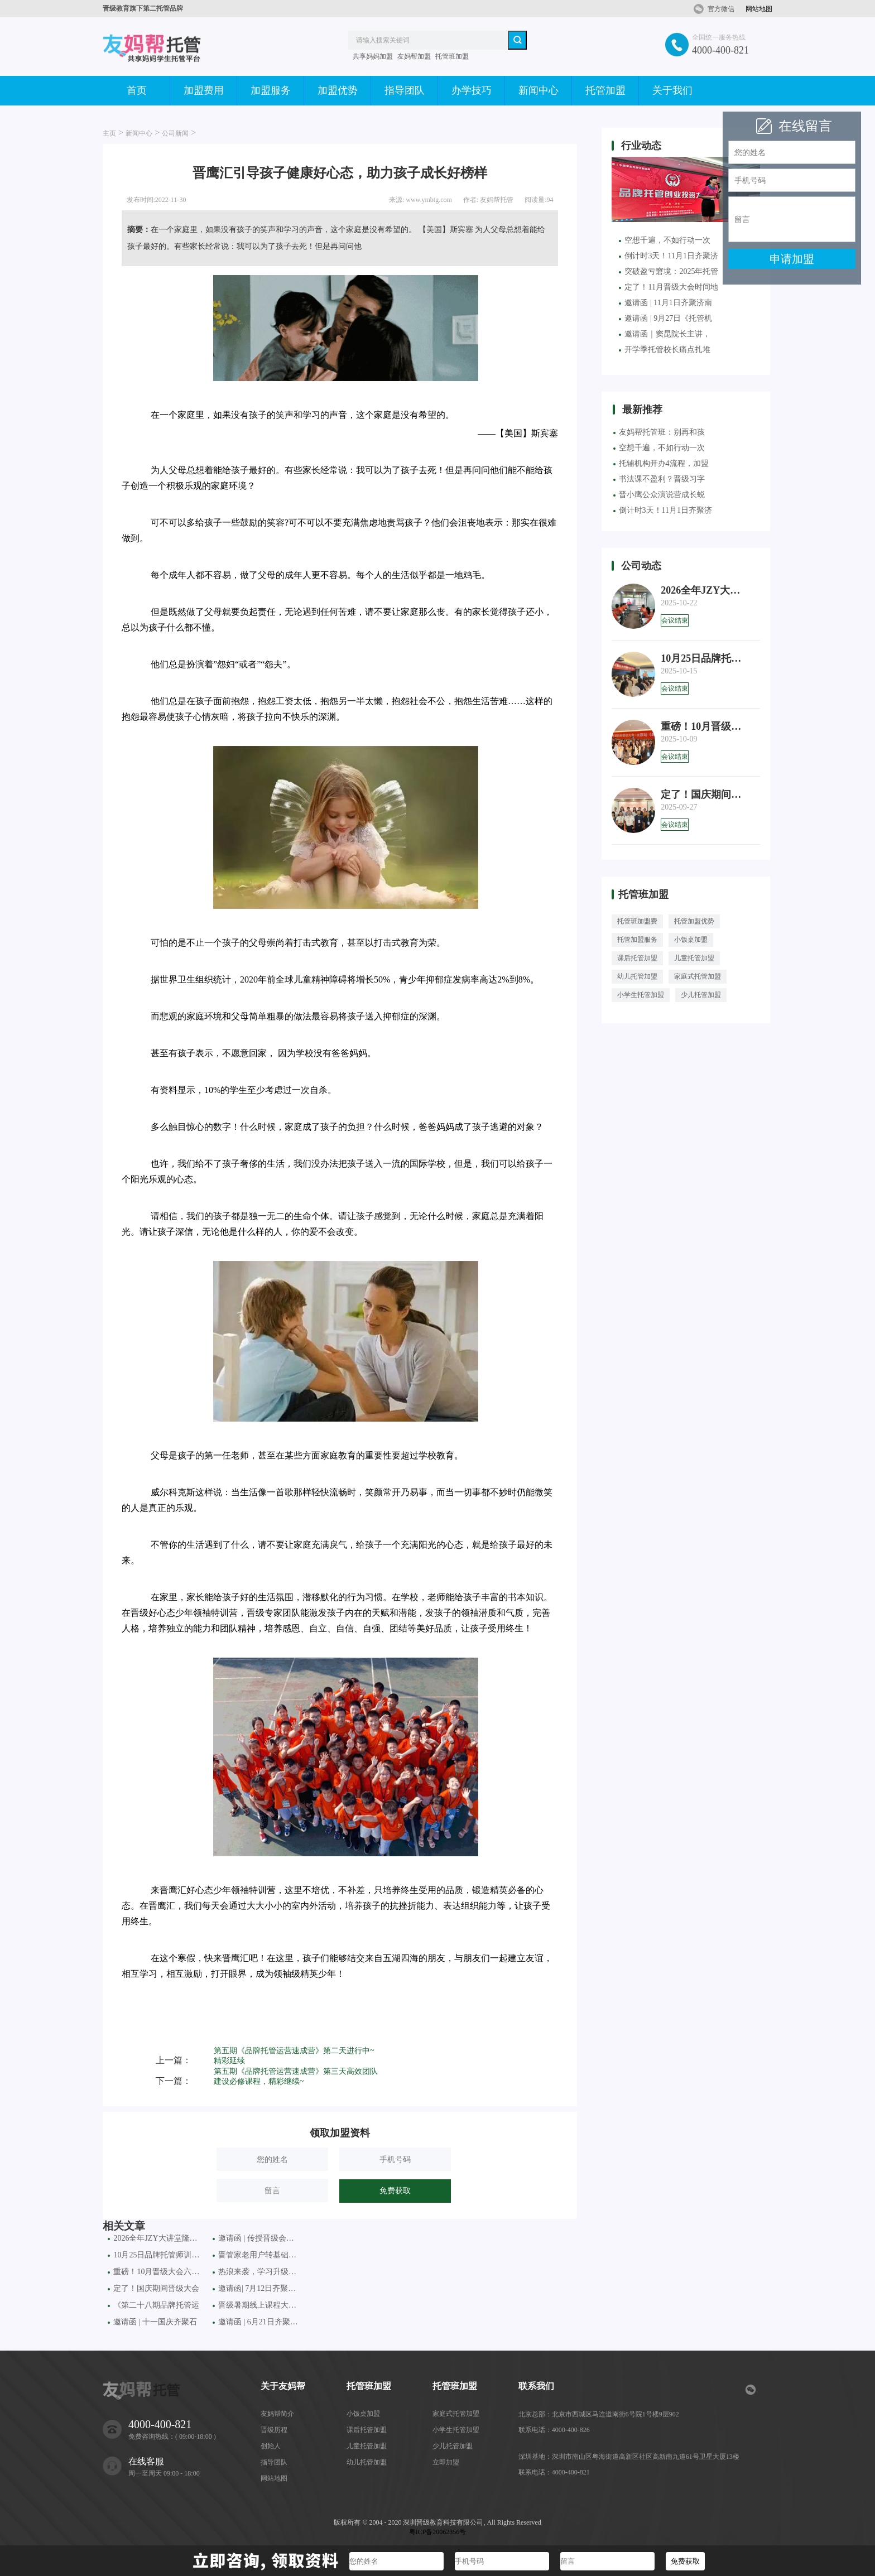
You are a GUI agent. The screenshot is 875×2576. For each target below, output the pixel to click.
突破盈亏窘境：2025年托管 (668, 271)
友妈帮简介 (277, 2414)
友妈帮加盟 (414, 56)
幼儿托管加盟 (637, 976)
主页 (109, 133)
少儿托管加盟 (701, 995)
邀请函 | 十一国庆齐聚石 (152, 2322)
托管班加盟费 (637, 921)
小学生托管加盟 (640, 995)
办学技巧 (471, 90)
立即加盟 (445, 2462)
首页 (137, 90)
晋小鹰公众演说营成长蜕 (659, 494)
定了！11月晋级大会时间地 (668, 287)
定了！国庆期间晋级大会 (153, 2288)
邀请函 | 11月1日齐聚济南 (665, 302)
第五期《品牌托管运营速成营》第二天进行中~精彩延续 (294, 2056)
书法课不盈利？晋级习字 (659, 479)
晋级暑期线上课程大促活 (257, 2305)
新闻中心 (538, 90)
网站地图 (759, 9)
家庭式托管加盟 (697, 976)
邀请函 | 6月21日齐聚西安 (257, 2322)
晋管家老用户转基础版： (257, 2255)
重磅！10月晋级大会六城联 (155, 2271)
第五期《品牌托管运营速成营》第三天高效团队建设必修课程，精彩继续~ (296, 2076)
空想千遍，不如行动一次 (664, 240)
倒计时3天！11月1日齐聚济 (668, 256)
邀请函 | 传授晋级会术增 (257, 2238)
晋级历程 (274, 2430)
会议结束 (674, 620)
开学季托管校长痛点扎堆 (664, 349)
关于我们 (672, 90)
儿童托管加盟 (694, 958)
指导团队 (404, 90)
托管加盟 (605, 90)
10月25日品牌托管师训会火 (155, 2255)
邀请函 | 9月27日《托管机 (665, 318)
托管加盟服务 (637, 939)
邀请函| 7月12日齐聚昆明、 (257, 2288)
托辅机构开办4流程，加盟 (661, 463)
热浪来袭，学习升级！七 (257, 2271)
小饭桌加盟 (691, 939)
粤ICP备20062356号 (438, 2532)
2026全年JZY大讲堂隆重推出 (155, 2238)
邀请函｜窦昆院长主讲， (664, 334)
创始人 (271, 2446)
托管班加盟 (452, 56)
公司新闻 (175, 133)
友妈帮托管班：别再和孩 (659, 432)
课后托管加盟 (637, 958)
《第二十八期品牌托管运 (153, 2305)
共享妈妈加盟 (373, 56)
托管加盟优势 (694, 921)
